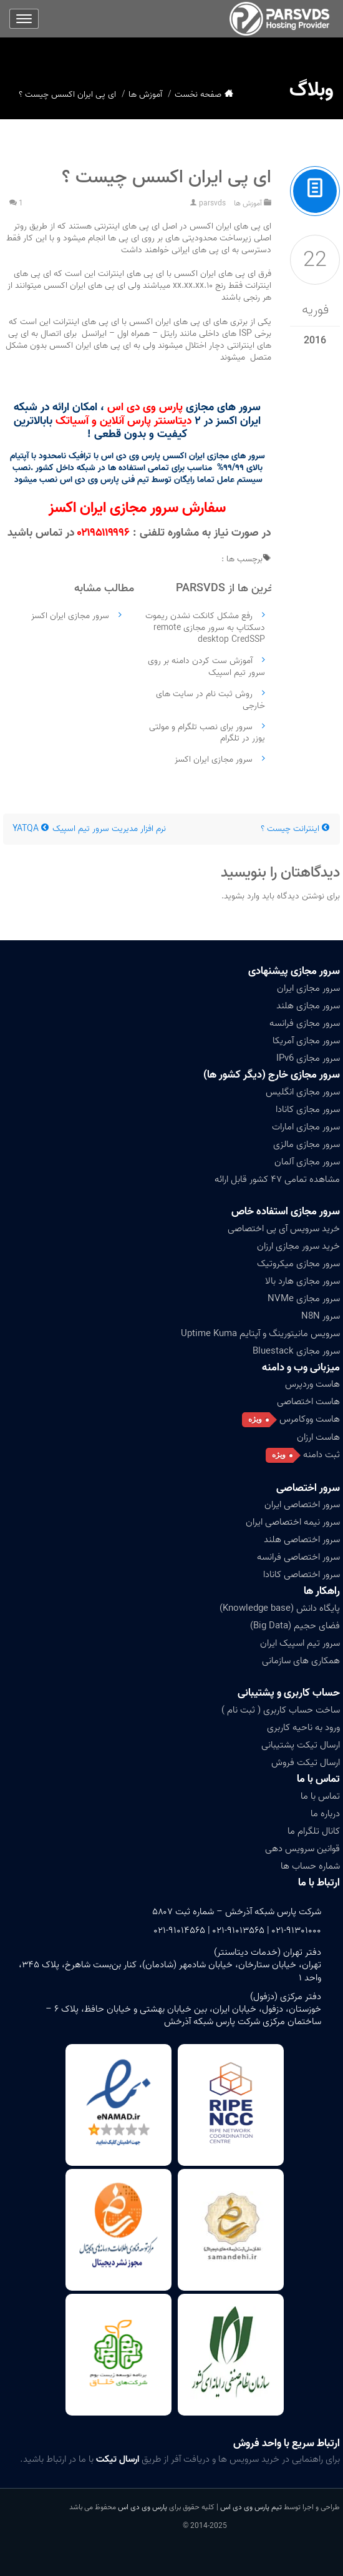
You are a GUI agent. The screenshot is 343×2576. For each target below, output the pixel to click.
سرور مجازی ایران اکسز (214, 759)
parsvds (212, 203)
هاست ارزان (318, 1437)
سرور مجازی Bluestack (296, 1351)
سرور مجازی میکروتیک (298, 1263)
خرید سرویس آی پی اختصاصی (284, 1228)
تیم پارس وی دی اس (250, 2507)
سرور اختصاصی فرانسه (298, 1557)
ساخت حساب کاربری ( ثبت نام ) (280, 1710)
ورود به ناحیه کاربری (303, 1727)
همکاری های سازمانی (301, 1660)
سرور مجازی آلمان (307, 1161)
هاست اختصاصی (308, 1401)
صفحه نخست (198, 94)
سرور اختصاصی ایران (302, 1504)
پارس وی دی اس (142, 2507)
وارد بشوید (241, 896)
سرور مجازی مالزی (306, 1144)
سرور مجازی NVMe (304, 1298)
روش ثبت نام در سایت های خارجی (210, 700)
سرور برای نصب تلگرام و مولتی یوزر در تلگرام (207, 733)
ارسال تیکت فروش (305, 1762)
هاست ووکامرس (309, 1419)
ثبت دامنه (321, 1454)
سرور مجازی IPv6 (308, 1058)
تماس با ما (318, 1779)
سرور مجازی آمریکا (306, 1040)
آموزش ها (145, 94)
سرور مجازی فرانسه (304, 1023)
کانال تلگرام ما (313, 1831)
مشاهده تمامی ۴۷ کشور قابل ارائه (277, 1179)
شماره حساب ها (310, 1866)
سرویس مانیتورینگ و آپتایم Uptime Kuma (260, 1333)
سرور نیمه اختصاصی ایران (293, 1522)
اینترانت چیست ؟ (296, 829)
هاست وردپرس (312, 1384)
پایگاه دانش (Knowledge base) (280, 1608)
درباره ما (325, 1813)
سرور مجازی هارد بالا (302, 1281)
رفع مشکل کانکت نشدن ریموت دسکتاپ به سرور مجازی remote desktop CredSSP (205, 628)
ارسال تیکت (117, 2459)
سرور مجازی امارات (306, 1126)
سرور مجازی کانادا (308, 1109)
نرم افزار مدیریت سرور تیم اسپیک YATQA (89, 829)
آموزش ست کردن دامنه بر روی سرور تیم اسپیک (206, 667)
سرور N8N (320, 1316)
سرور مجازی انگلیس (303, 1091)
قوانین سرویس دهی (302, 1848)
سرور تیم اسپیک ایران (300, 1643)
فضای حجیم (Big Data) (295, 1625)
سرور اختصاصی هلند (302, 1539)
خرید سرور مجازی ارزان (298, 1246)
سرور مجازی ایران (308, 988)
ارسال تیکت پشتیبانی (300, 1745)
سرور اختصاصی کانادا (301, 1574)
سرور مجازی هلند (308, 1005)
